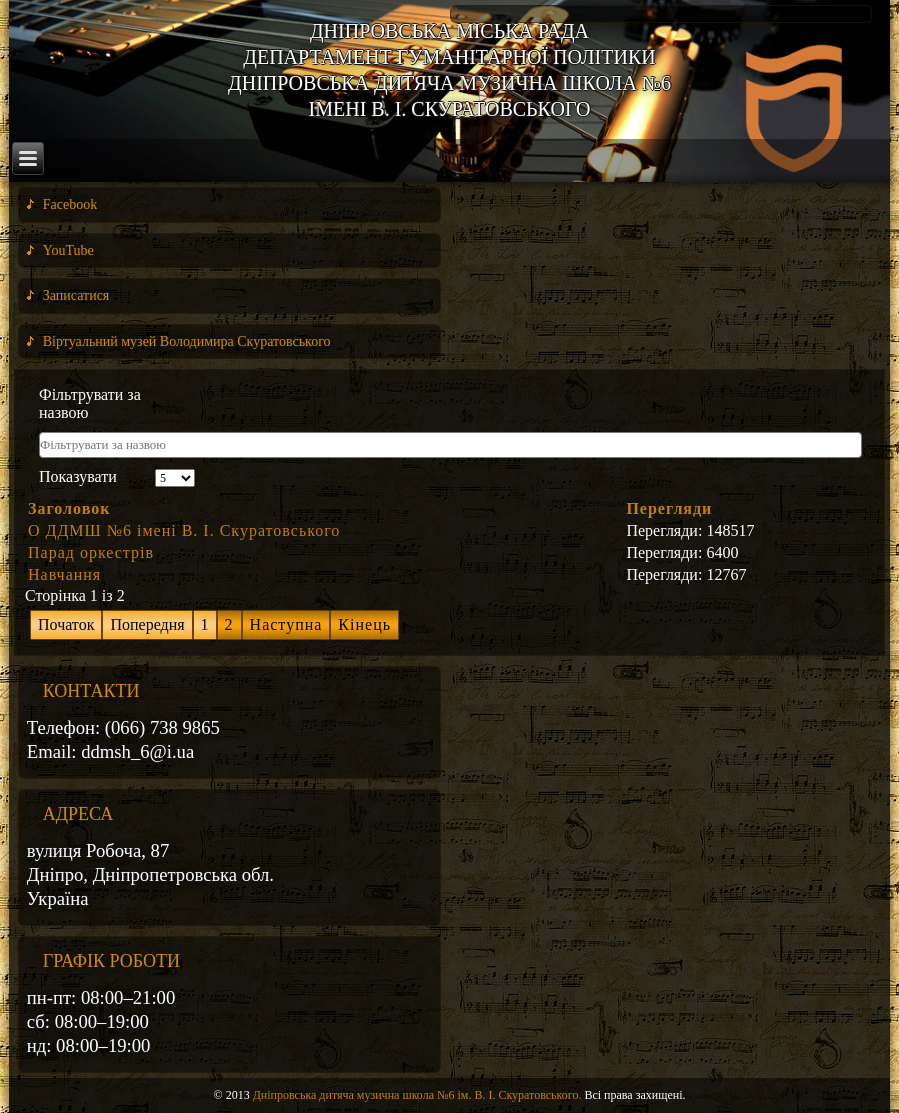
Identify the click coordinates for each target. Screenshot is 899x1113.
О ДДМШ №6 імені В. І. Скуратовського (184, 530)
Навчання (64, 574)
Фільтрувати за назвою (90, 403)
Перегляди (669, 508)
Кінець (364, 624)
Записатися (76, 295)
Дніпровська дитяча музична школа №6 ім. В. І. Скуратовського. (417, 1095)
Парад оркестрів (91, 552)
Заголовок (69, 508)
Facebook (70, 204)
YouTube (68, 250)
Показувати (78, 476)
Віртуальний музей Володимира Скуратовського (187, 341)
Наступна (286, 624)
